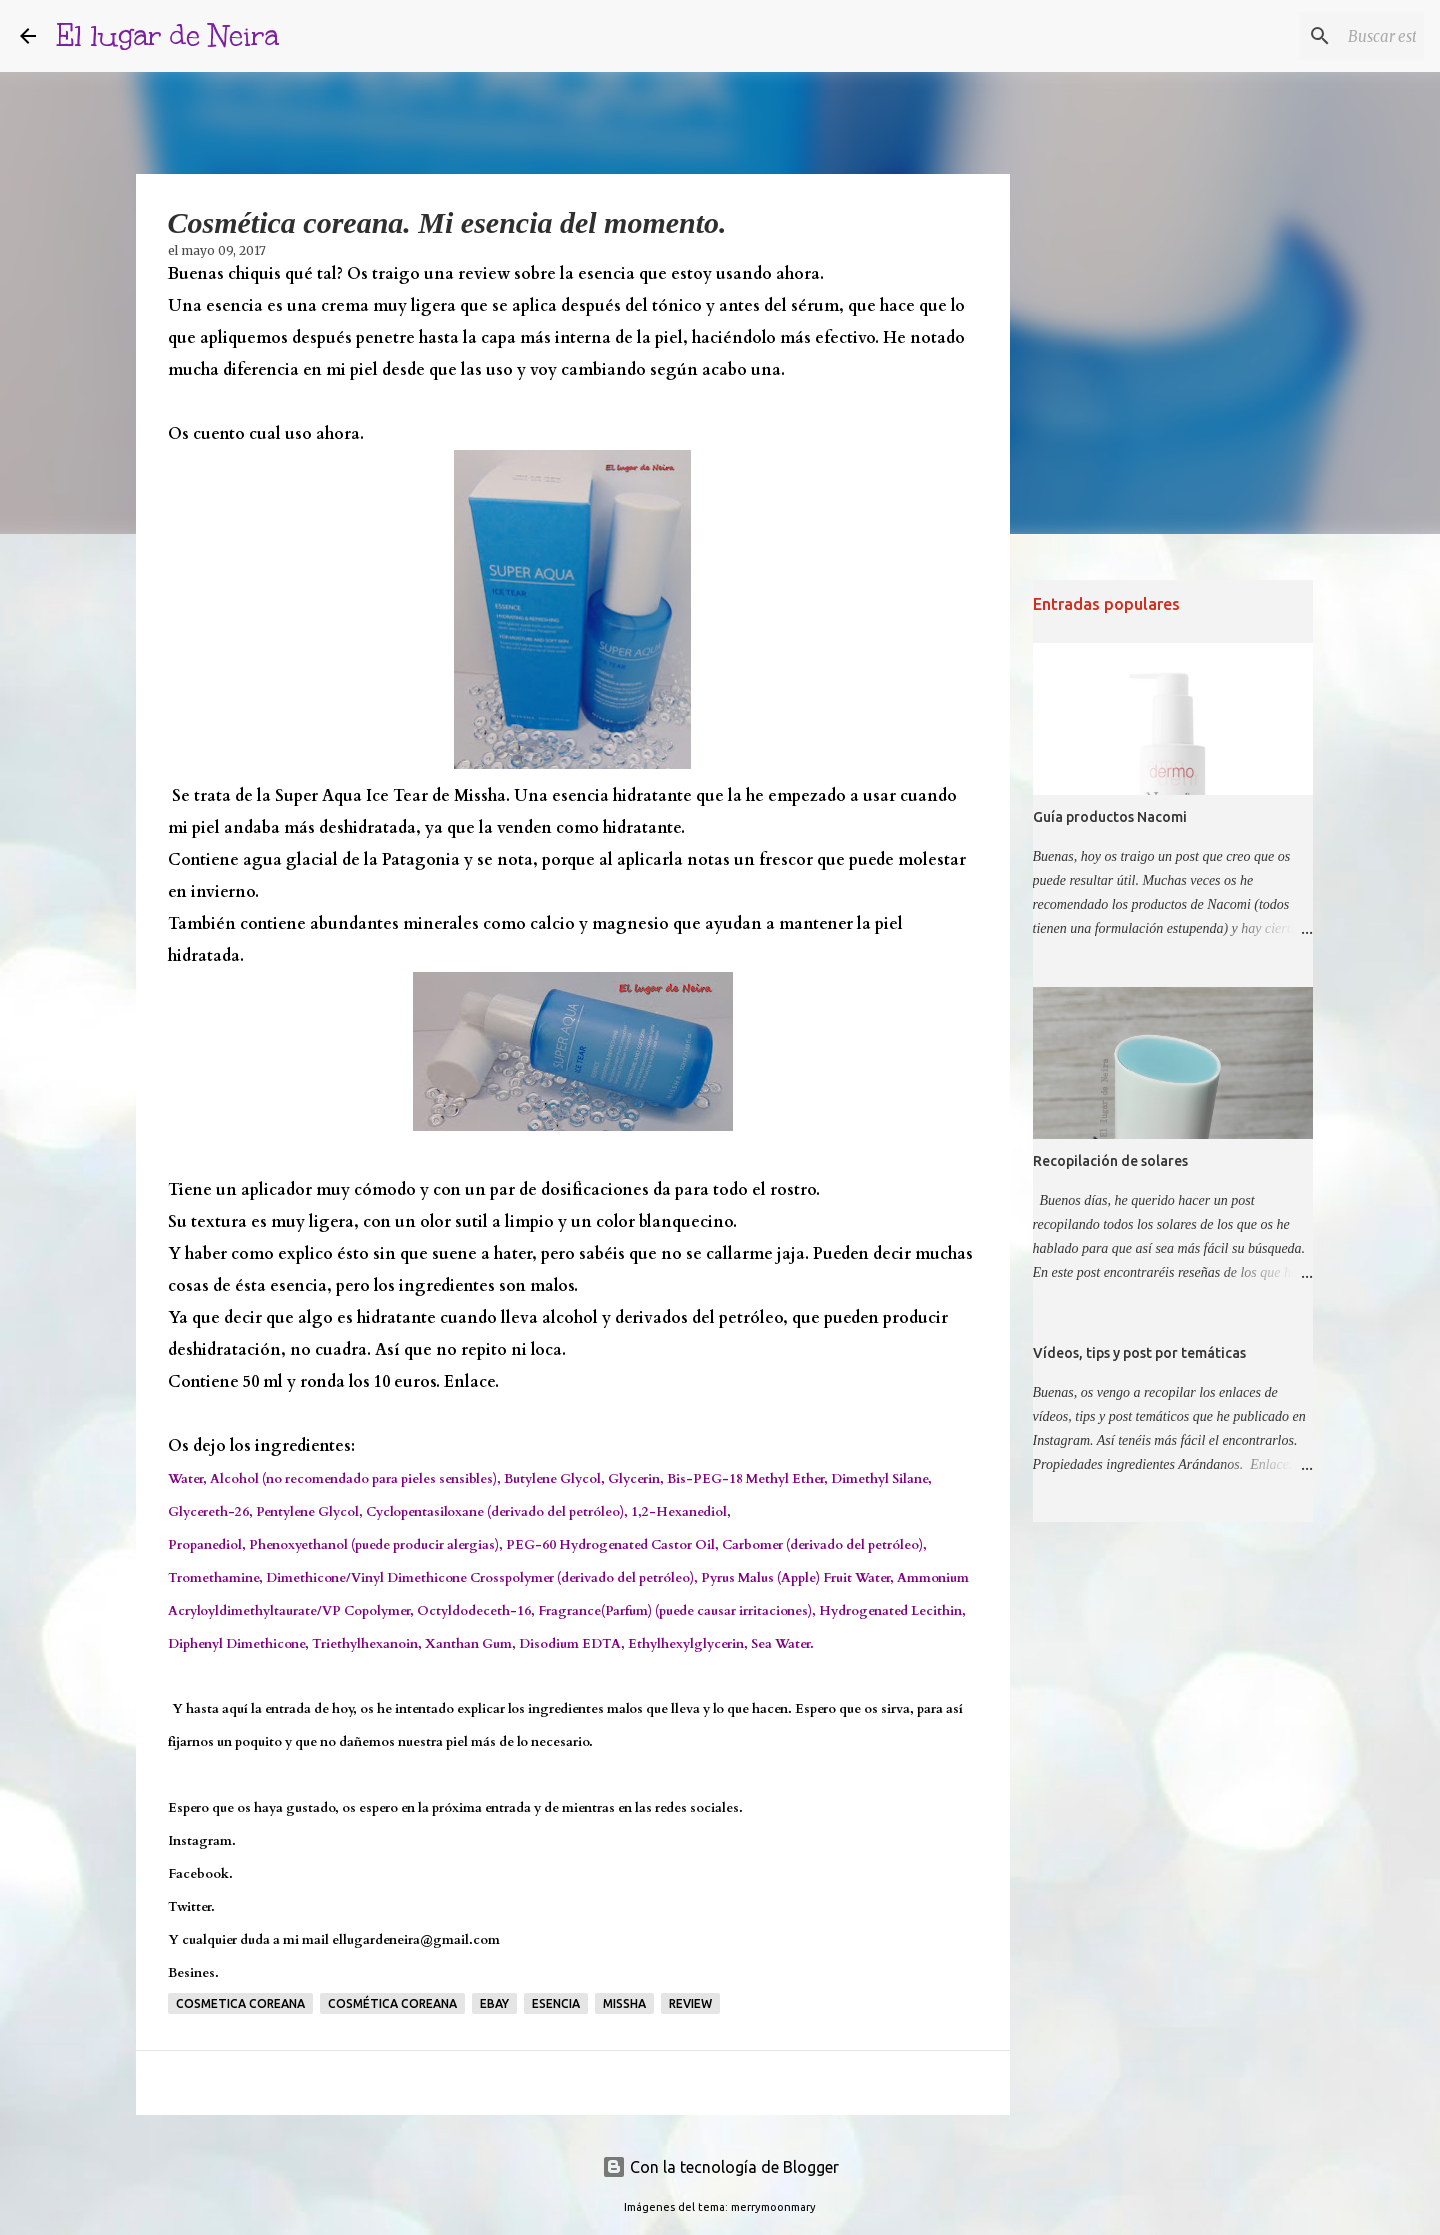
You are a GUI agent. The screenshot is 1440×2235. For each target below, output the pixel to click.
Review (690, 2003)
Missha (624, 2003)
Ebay (494, 2003)
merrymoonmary (773, 2207)
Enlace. (471, 1382)
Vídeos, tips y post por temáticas (1139, 1353)
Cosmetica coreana (240, 2003)
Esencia (556, 2003)
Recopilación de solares (1110, 1161)
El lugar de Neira (167, 35)
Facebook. (200, 1874)
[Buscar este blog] (1319, 36)
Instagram (200, 1841)
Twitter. (191, 1907)
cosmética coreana (392, 2003)
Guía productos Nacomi (1110, 817)
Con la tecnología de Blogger (720, 2167)
